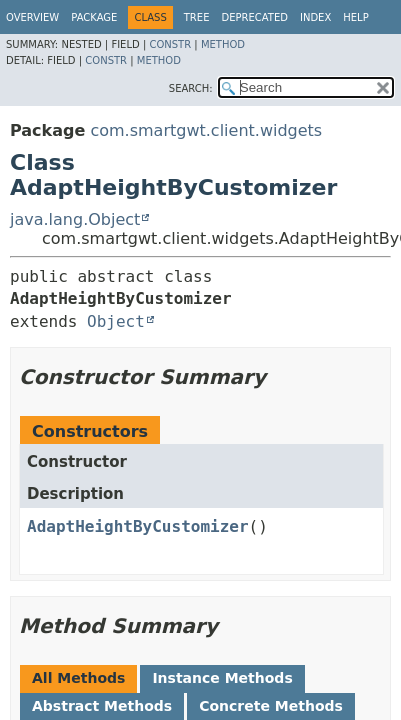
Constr (170, 44)
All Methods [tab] (78, 678)
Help (355, 17)
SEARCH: (191, 88)
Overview (32, 17)
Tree (197, 17)
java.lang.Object (75, 219)
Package (94, 17)
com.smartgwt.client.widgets (206, 130)
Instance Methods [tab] (222, 678)
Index (315, 17)
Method (223, 44)
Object (116, 321)
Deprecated (254, 17)
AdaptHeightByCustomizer (138, 526)
